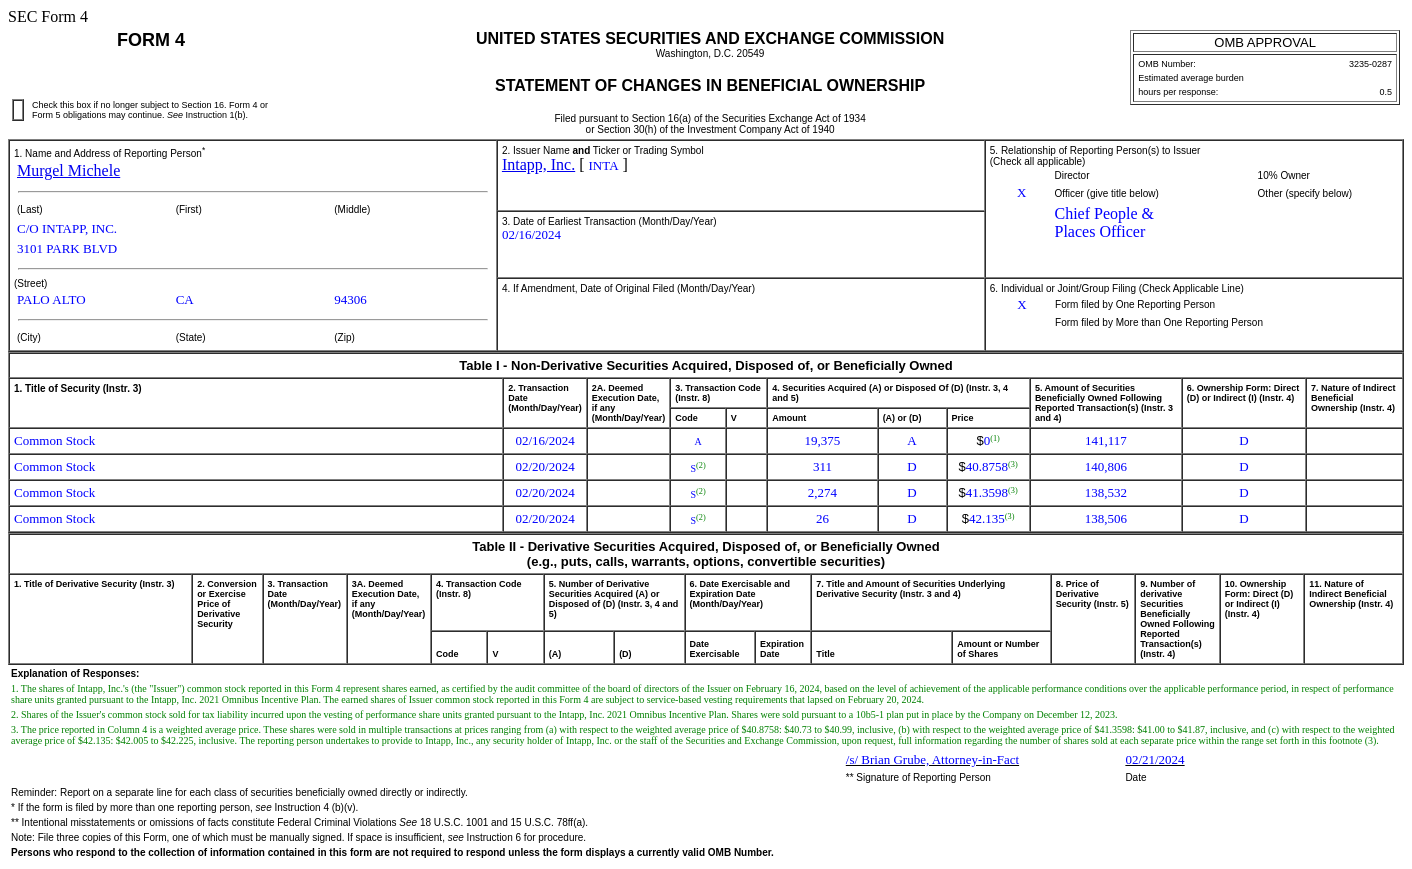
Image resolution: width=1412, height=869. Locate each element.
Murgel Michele (68, 170)
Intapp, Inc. (538, 164)
